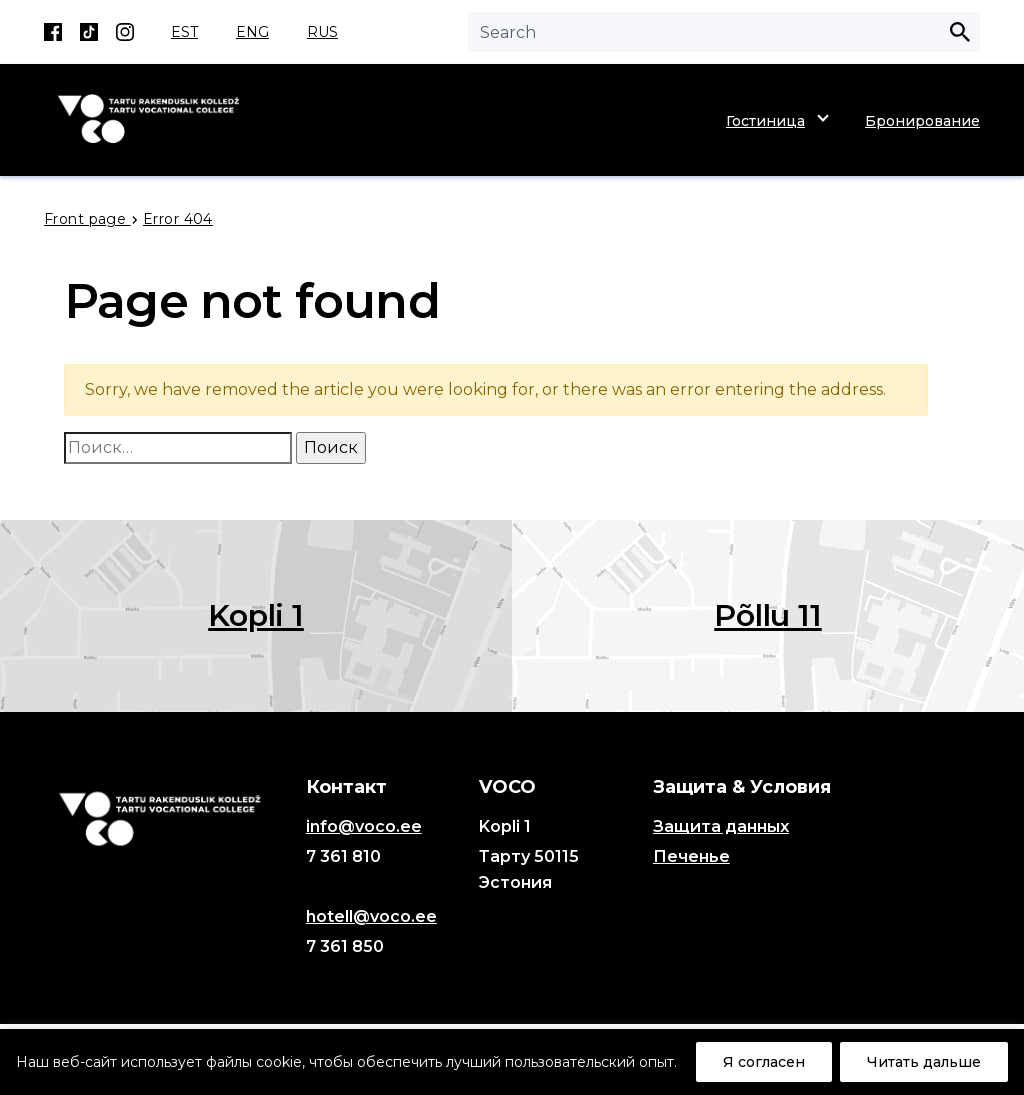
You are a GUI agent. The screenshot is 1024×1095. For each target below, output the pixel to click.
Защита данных (721, 826)
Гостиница (765, 121)
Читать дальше (924, 1062)
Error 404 (178, 219)
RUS (322, 32)
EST (184, 32)
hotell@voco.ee (371, 916)
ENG (252, 32)
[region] (512, 1062)
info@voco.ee (364, 826)
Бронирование (922, 121)
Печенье (691, 856)
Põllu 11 (767, 615)
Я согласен (764, 1062)
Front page (87, 219)
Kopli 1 (256, 615)
